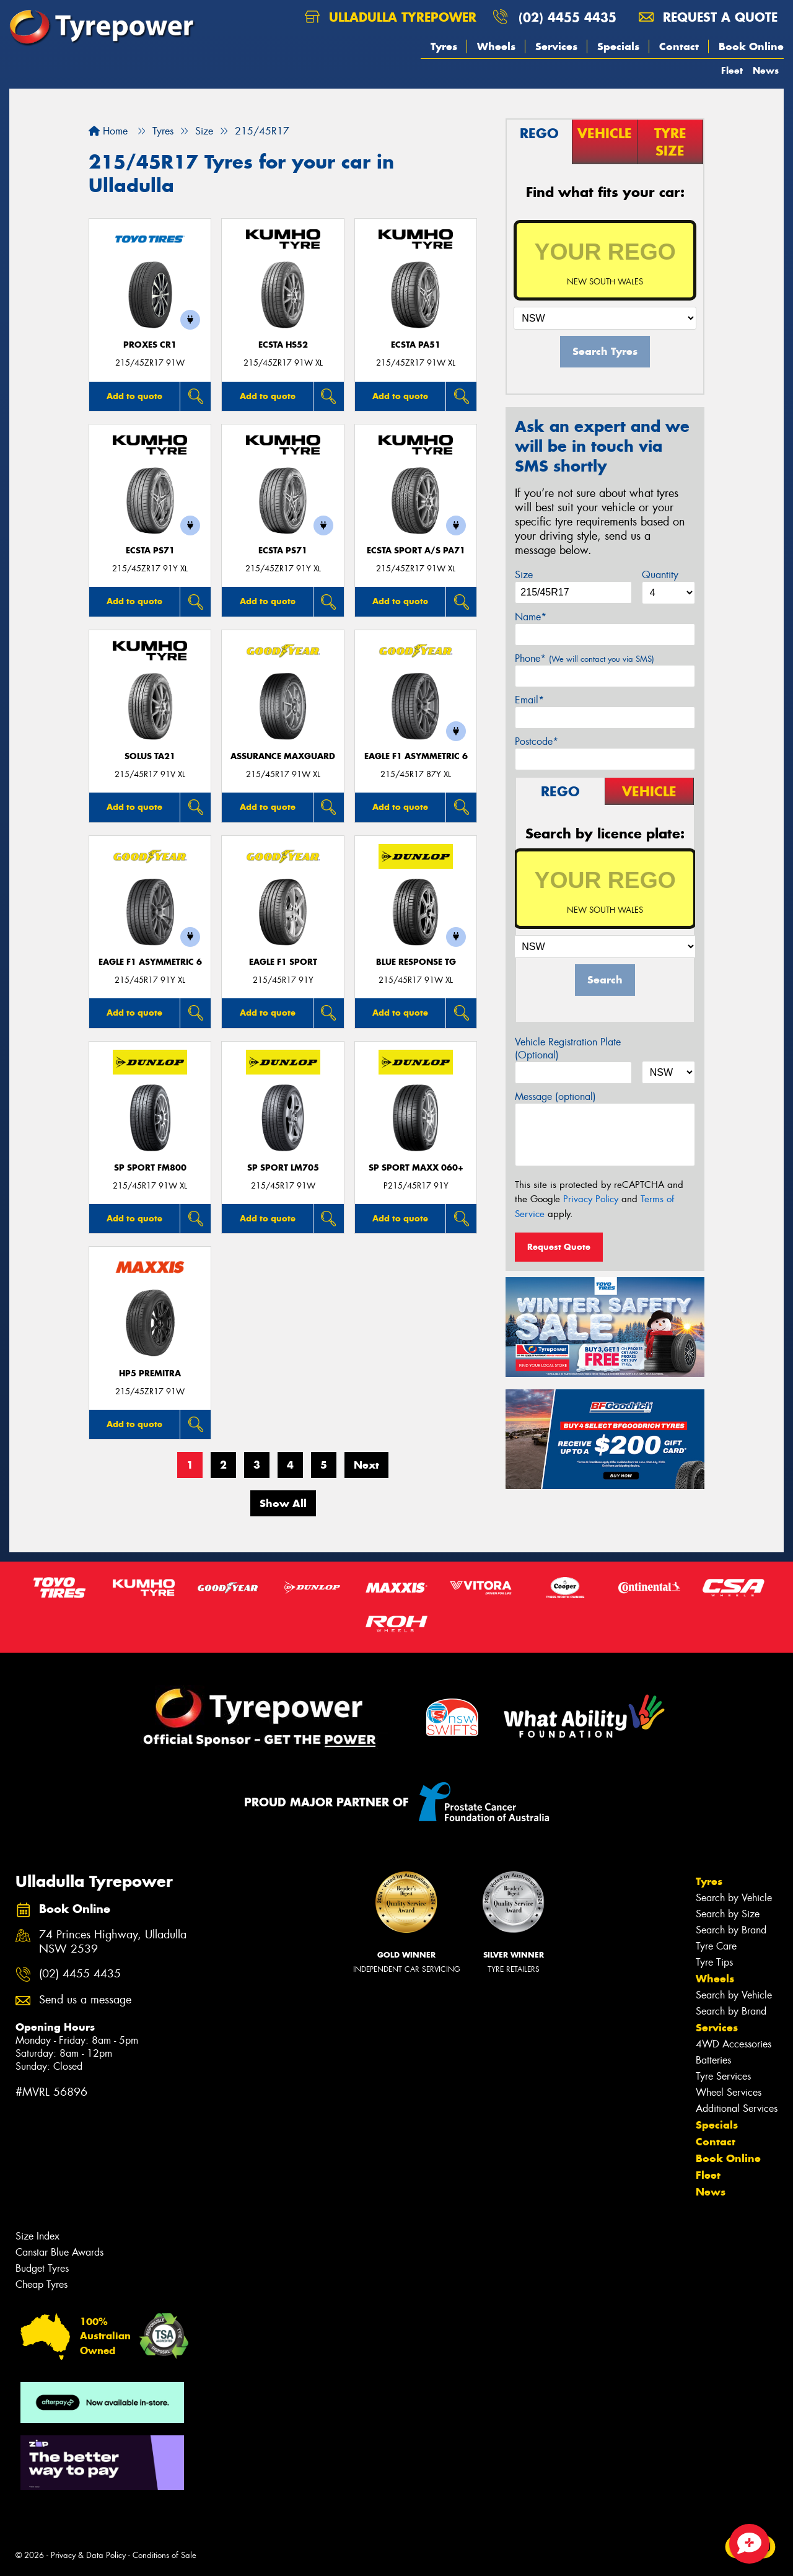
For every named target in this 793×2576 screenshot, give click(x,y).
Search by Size (728, 1913)
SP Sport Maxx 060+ (416, 1168)
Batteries (713, 2060)
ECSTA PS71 (150, 550)
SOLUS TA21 (150, 756)
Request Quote (558, 1246)
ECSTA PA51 (415, 345)
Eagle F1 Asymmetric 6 (416, 756)
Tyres (444, 46)
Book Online (751, 46)
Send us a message (85, 2000)
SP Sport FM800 (150, 1168)
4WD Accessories (733, 2044)
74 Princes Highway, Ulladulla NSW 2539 (112, 1942)
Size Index (37, 2236)
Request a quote (708, 17)
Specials (618, 46)
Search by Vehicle (734, 1897)
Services (556, 46)
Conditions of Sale (164, 2555)
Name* (530, 616)
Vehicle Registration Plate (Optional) (568, 1048)
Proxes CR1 (150, 345)
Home (108, 131)
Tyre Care (716, 1946)
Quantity (660, 574)
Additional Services (737, 2108)
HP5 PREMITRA (150, 1373)
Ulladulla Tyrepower (390, 17)
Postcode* (536, 741)
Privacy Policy (590, 1199)
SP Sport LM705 (283, 1168)
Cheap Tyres (41, 2284)
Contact (679, 46)
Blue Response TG (416, 962)
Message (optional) (555, 1096)
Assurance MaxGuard (282, 756)
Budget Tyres (42, 2268)
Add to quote (134, 396)
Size (524, 574)
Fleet (732, 70)
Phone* (584, 658)
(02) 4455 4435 (567, 17)
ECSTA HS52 (283, 345)
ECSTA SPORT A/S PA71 (416, 550)
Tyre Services (723, 2076)
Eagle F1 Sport (283, 962)
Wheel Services (728, 2092)
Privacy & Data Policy (88, 2555)
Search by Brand (731, 1929)
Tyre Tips (714, 1962)
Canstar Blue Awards (59, 2252)
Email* (529, 699)
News (766, 70)
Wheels (496, 46)
